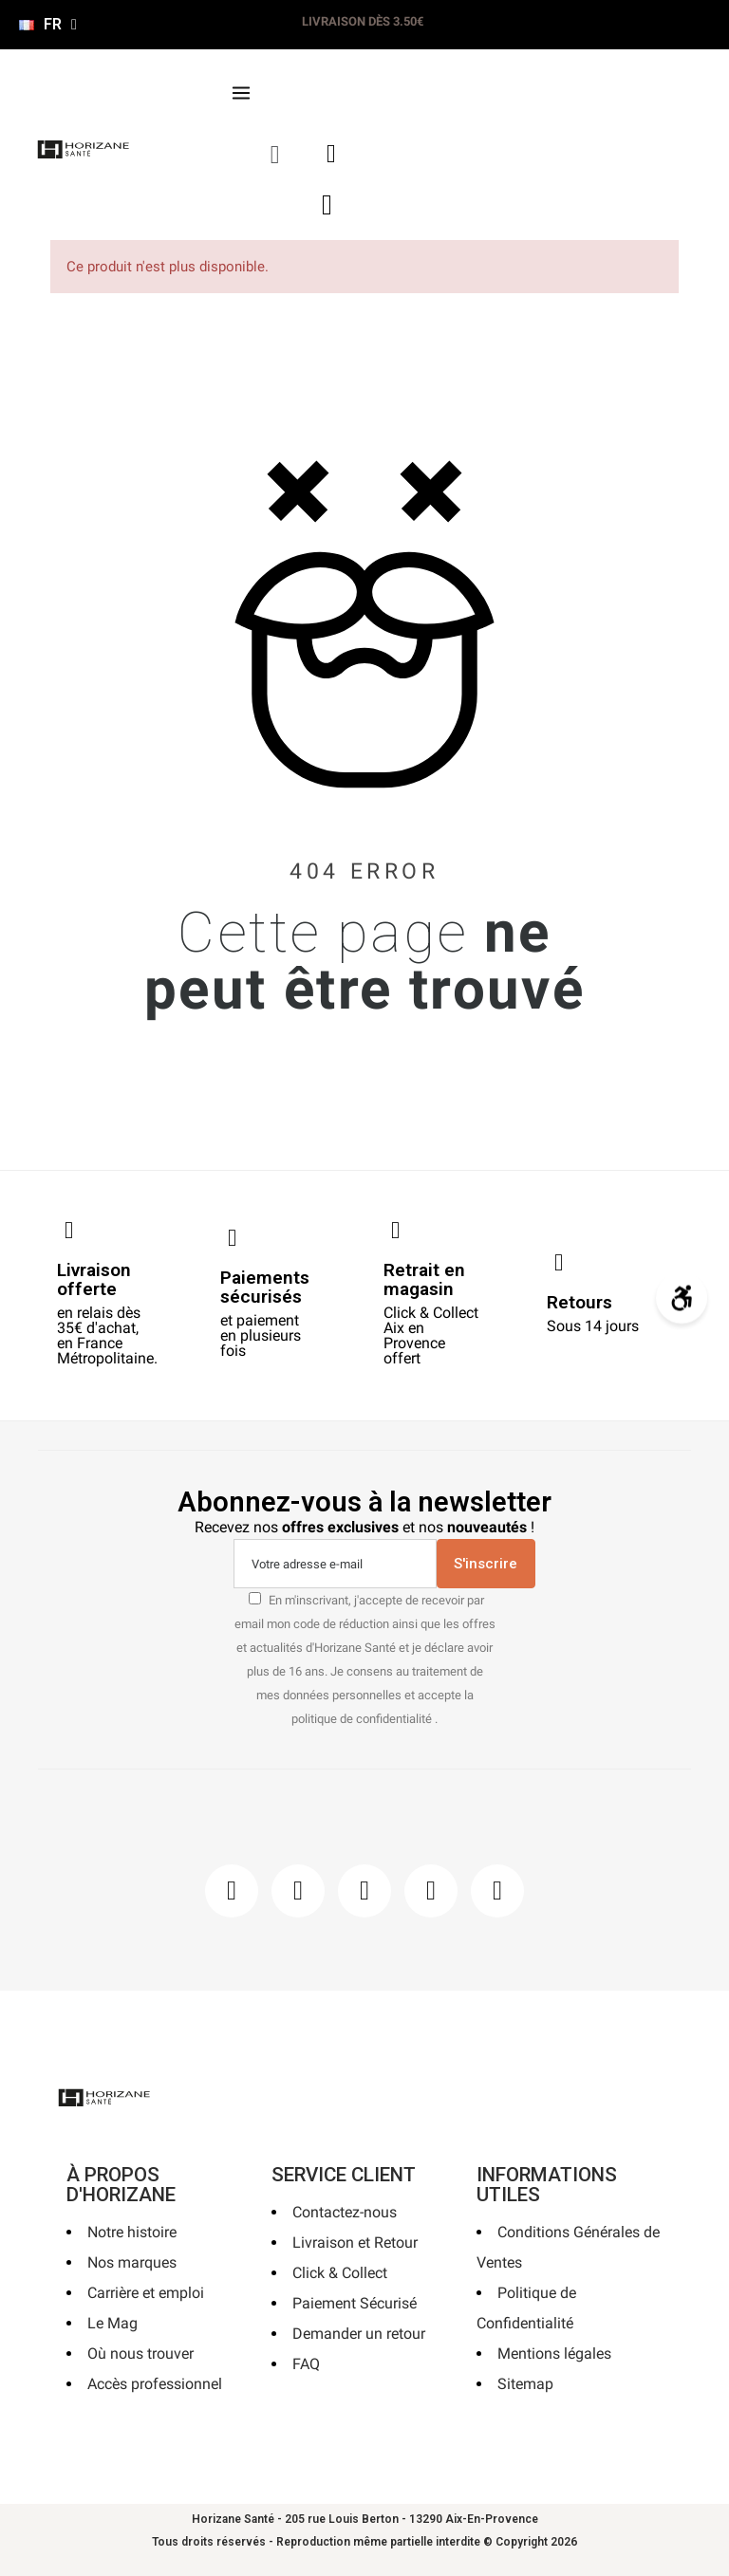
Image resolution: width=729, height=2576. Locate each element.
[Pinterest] (364, 1891)
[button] (275, 154)
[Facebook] (231, 1891)
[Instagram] (298, 1891)
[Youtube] (431, 1891)
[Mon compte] (331, 154)
